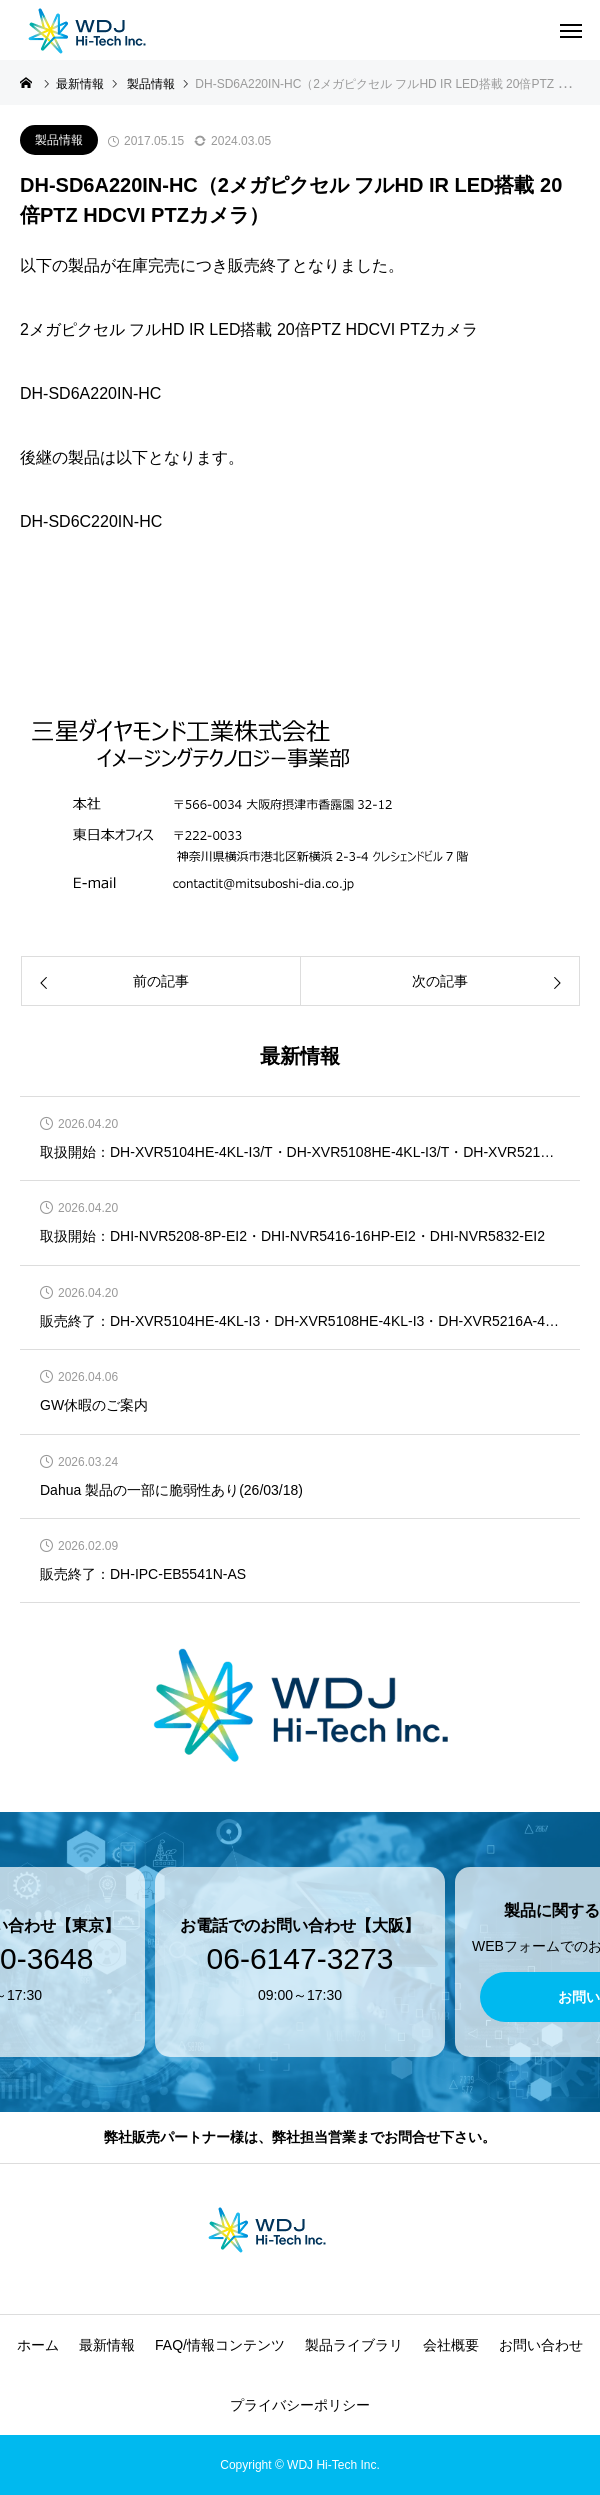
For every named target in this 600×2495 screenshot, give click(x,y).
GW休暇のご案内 (94, 1405)
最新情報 (107, 2345)
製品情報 (59, 140)
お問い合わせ (541, 2345)
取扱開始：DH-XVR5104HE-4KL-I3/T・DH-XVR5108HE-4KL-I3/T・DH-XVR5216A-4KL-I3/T (300, 1152)
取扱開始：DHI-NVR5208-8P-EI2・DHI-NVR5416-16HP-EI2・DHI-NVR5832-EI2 (292, 1236)
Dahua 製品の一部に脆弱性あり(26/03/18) (171, 1490)
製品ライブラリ (354, 2345)
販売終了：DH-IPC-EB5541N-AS (143, 1574)
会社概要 (451, 2345)
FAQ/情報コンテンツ (220, 2345)
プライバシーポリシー (300, 2405)
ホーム (38, 2345)
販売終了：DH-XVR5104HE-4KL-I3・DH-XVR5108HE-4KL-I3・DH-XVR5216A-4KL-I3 (300, 1321)
